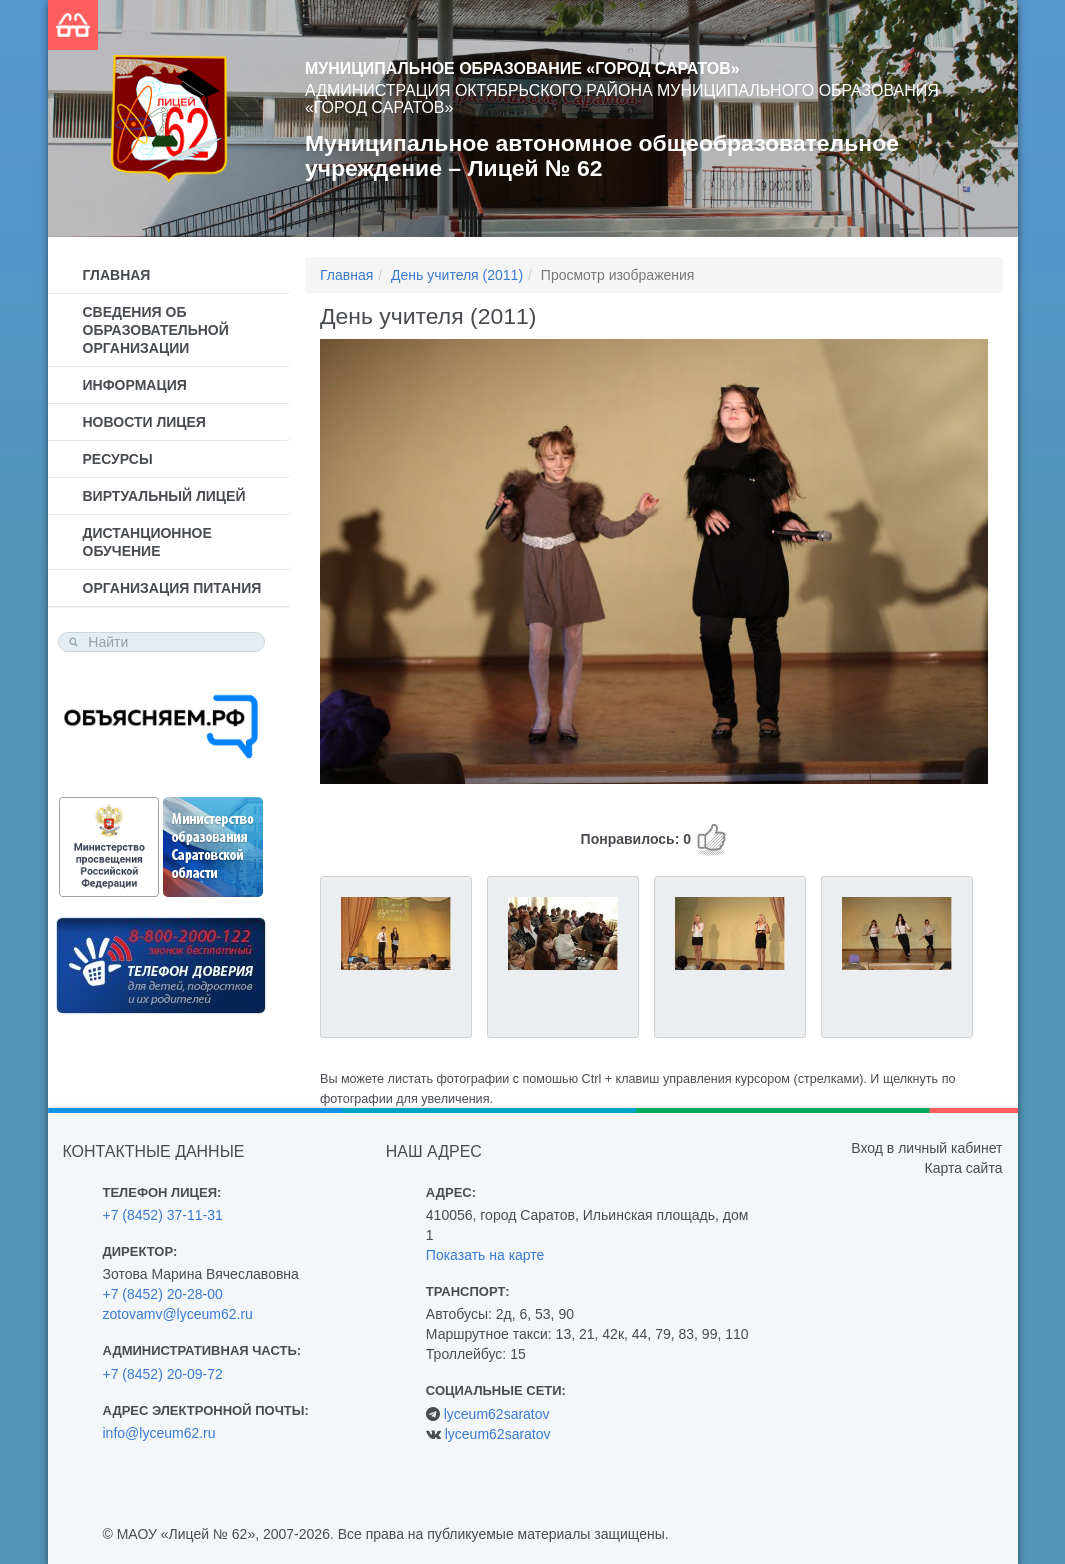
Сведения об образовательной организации (156, 330)
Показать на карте (485, 1255)
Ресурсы (118, 459)
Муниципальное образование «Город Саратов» (522, 68)
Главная (117, 275)
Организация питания (172, 588)
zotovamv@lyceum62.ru (178, 1314)
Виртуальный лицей (164, 496)
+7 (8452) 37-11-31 (163, 1215)
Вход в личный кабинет (926, 1148)
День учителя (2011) (457, 275)
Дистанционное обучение (147, 542)
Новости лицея (144, 422)
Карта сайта (963, 1168)
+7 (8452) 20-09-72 (163, 1374)
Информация (135, 385)
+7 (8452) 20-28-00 (163, 1294)
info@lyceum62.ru (159, 1433)
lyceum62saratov (497, 1414)
